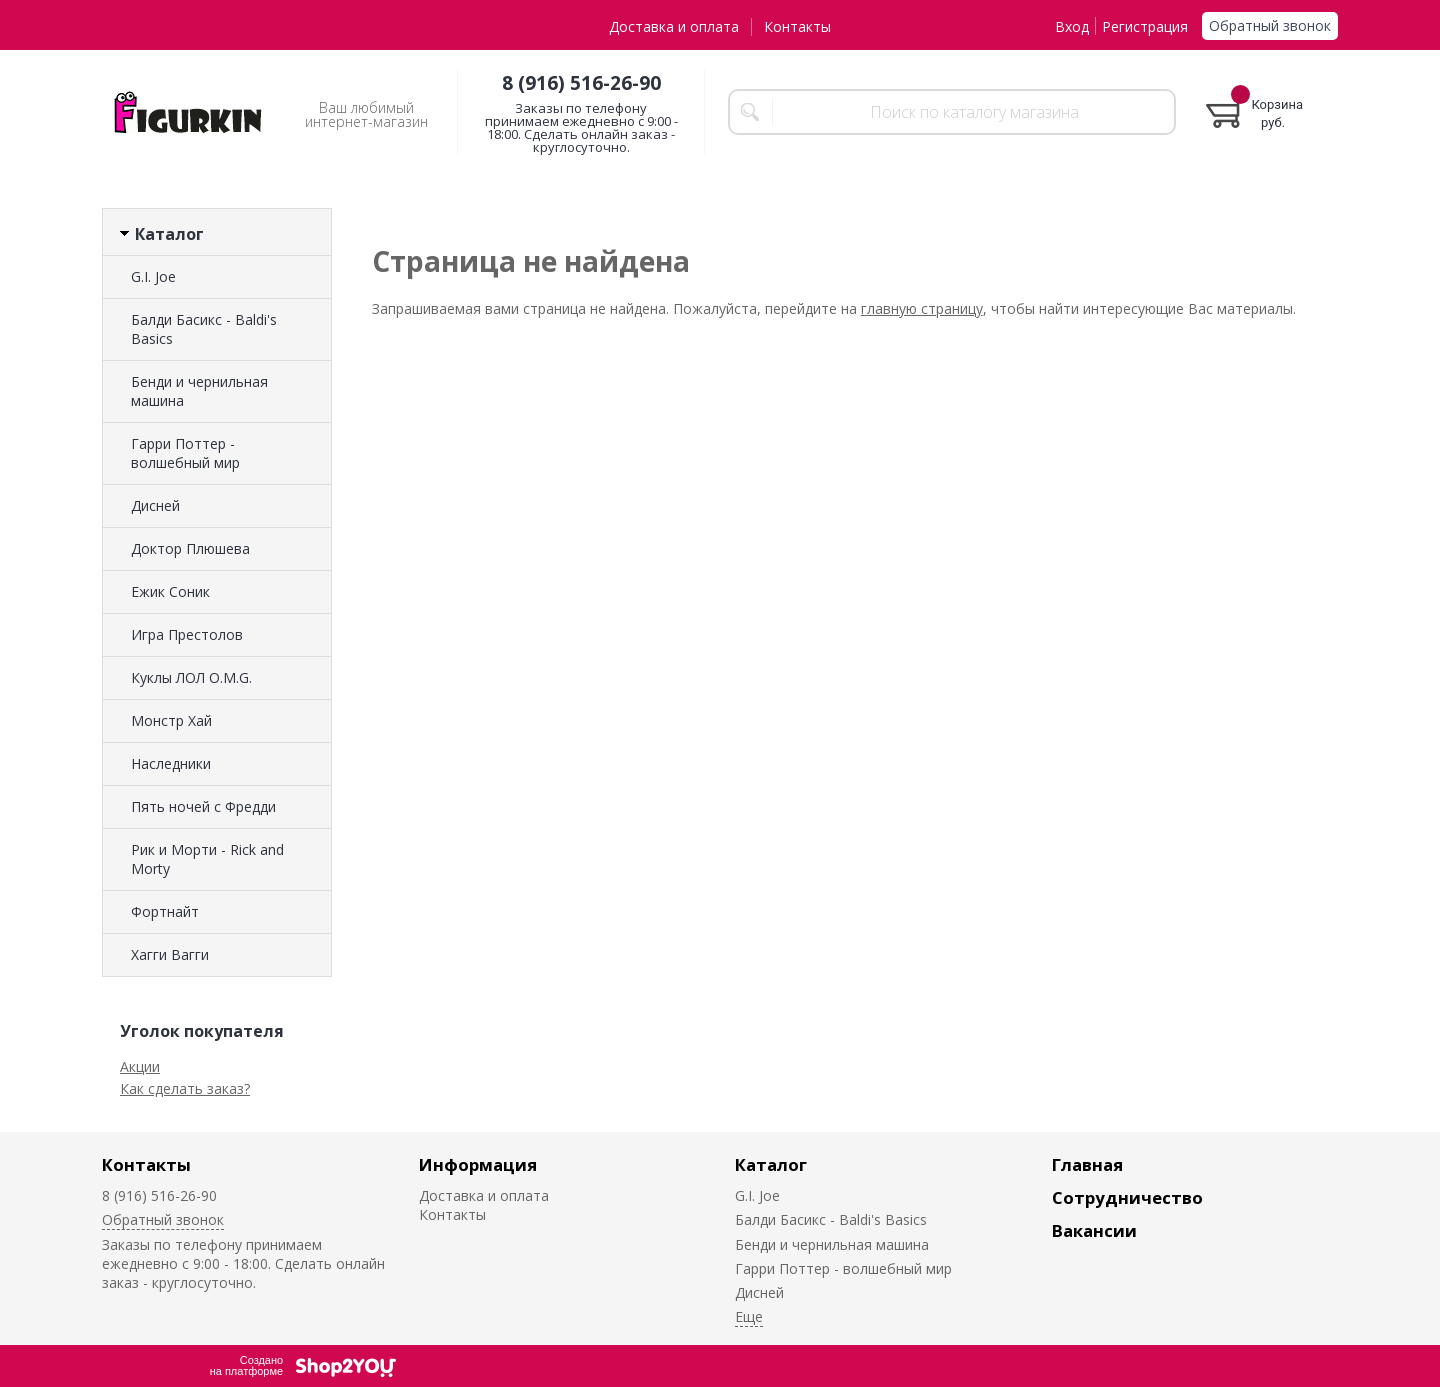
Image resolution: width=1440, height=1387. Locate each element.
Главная (1087, 1164)
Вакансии (1094, 1230)
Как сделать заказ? (185, 1088)
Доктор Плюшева (190, 548)
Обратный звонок (1270, 25)
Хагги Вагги (170, 954)
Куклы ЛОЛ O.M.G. (191, 677)
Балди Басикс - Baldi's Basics (204, 329)
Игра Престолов (187, 634)
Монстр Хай (171, 720)
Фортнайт (165, 911)
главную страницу (922, 308)
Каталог (771, 1164)
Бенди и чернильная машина (199, 391)
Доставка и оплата (674, 26)
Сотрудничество (1127, 1197)
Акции (140, 1066)
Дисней (155, 505)
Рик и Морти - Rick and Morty (207, 859)
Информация (478, 1164)
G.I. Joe (153, 276)
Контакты (797, 26)
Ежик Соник (170, 591)
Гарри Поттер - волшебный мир (185, 453)
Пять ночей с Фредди (203, 806)
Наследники (171, 763)
